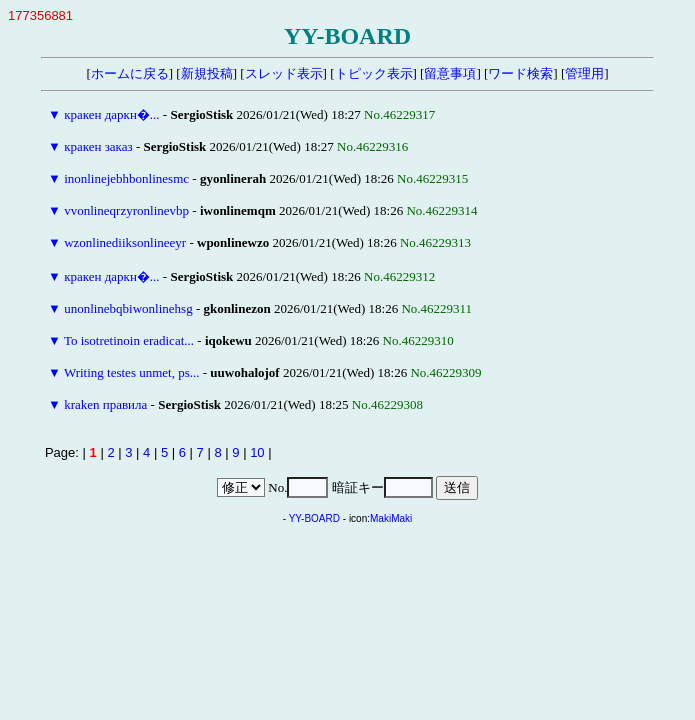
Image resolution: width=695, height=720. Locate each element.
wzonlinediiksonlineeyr (125, 242)
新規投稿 (207, 73)
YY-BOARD (314, 518)
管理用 (584, 73)
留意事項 (450, 73)
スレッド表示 (284, 73)
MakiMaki (391, 518)
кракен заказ (98, 146)
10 (257, 452)
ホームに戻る (130, 73)
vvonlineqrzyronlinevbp (126, 210)
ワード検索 (520, 73)
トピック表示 (374, 73)
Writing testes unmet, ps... (132, 372)
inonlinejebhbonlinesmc (126, 178)
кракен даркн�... (111, 114)
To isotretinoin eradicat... (129, 340)
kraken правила (105, 404)
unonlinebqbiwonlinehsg (128, 308)
